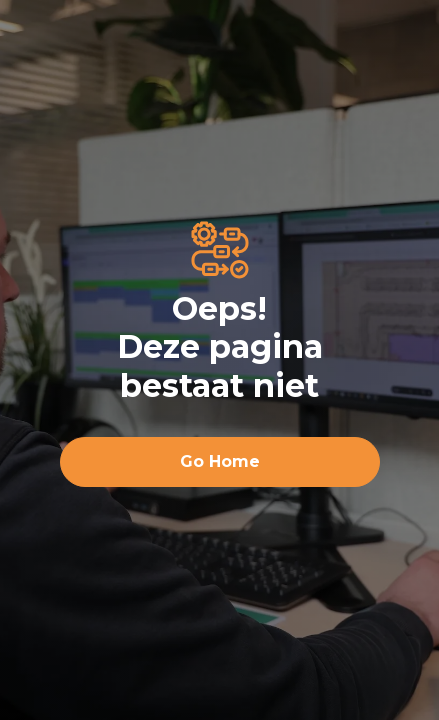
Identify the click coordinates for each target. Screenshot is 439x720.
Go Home (220, 461)
